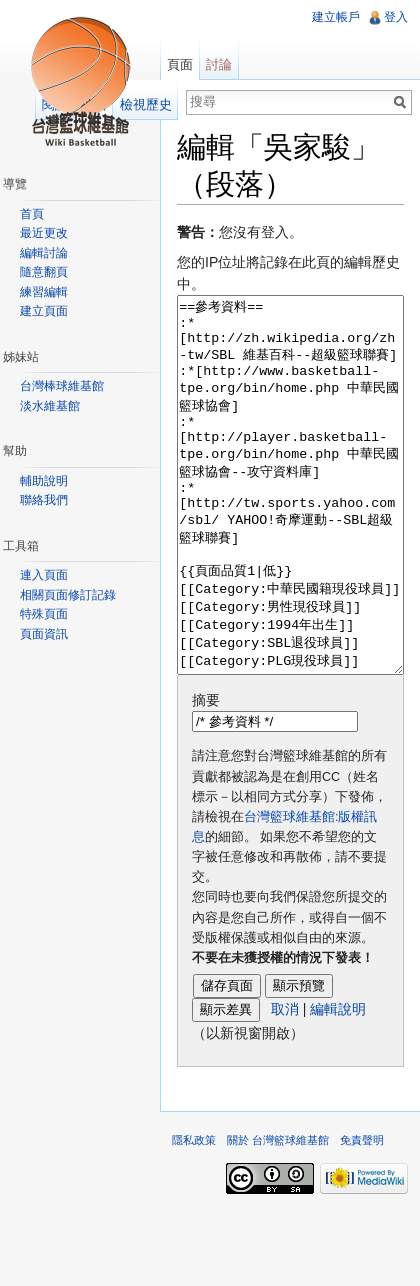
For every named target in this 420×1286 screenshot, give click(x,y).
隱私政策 (194, 1215)
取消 (285, 1084)
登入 (396, 17)
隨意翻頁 (44, 272)
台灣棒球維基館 (62, 386)
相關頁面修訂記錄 (68, 595)
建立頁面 (44, 311)
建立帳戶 (336, 17)
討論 (219, 64)
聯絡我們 (44, 500)
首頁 (32, 214)
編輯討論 (44, 253)
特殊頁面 (44, 614)
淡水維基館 (50, 406)
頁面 (180, 64)
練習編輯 (44, 292)
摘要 (206, 775)
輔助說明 (44, 481)
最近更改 (44, 233)
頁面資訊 (44, 634)
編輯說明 (338, 1084)
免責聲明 (362, 1215)
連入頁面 (44, 575)
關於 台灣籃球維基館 (278, 1215)
